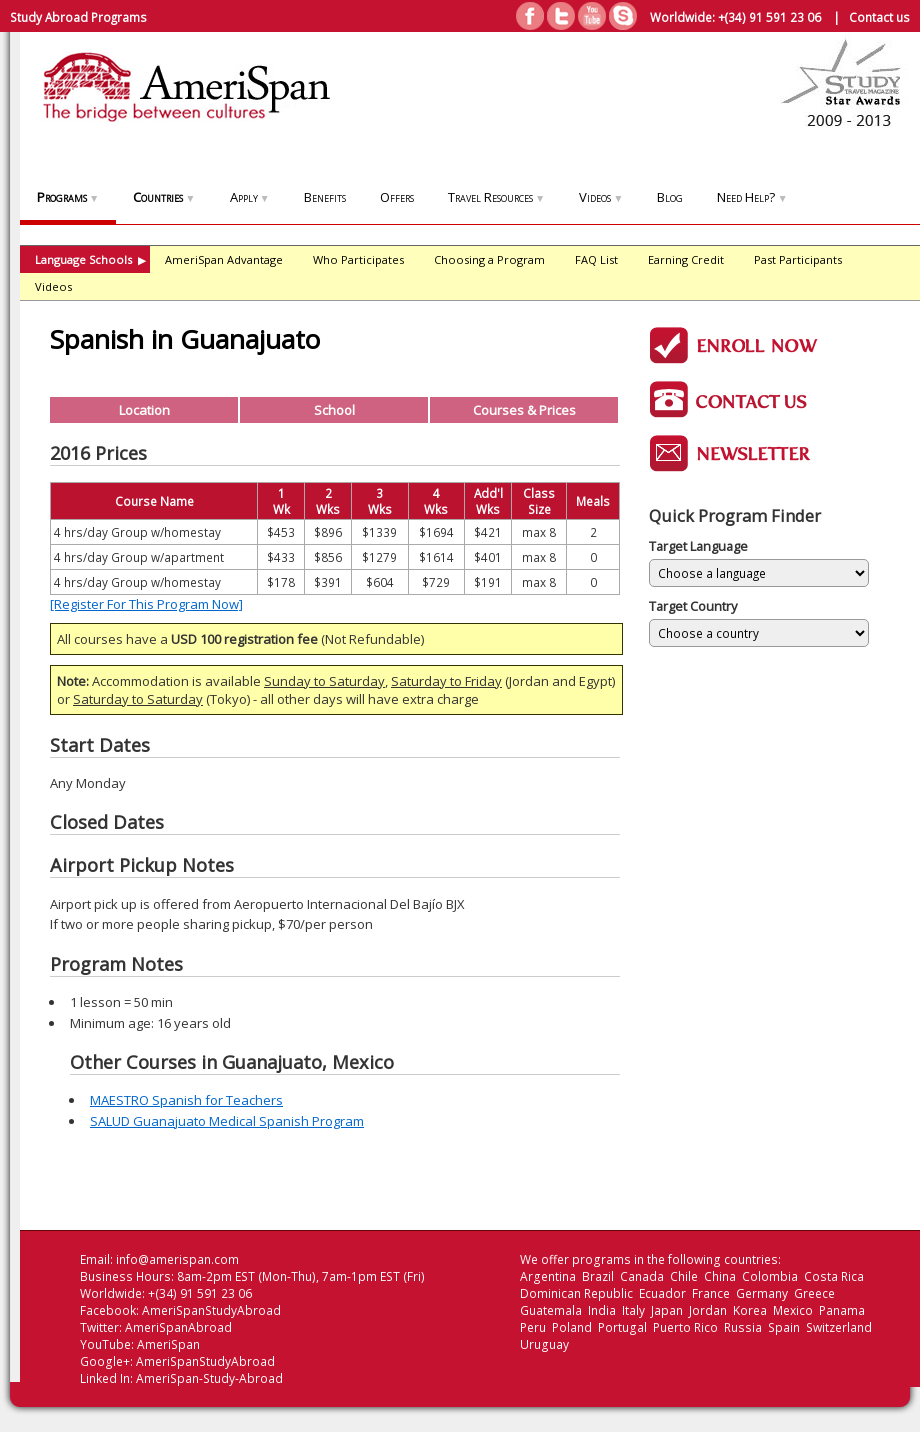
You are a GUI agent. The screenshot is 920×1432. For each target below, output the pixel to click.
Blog (670, 197)
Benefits (325, 197)
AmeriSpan (168, 1344)
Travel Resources (496, 197)
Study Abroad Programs (78, 17)
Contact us (879, 17)
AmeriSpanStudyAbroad (211, 1310)
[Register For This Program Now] (146, 604)
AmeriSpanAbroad (178, 1327)
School (334, 410)
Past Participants (798, 259)
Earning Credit (686, 259)
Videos (601, 197)
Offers (397, 197)
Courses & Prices (524, 410)
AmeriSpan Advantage (224, 259)
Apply (250, 197)
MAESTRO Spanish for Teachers (186, 1100)
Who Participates (358, 259)
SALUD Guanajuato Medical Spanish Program (227, 1121)
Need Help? (752, 197)
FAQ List (596, 259)
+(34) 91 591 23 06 (769, 17)
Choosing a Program (489, 259)
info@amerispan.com (177, 1259)
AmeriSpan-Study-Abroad (209, 1378)
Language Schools (90, 259)
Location (144, 410)
